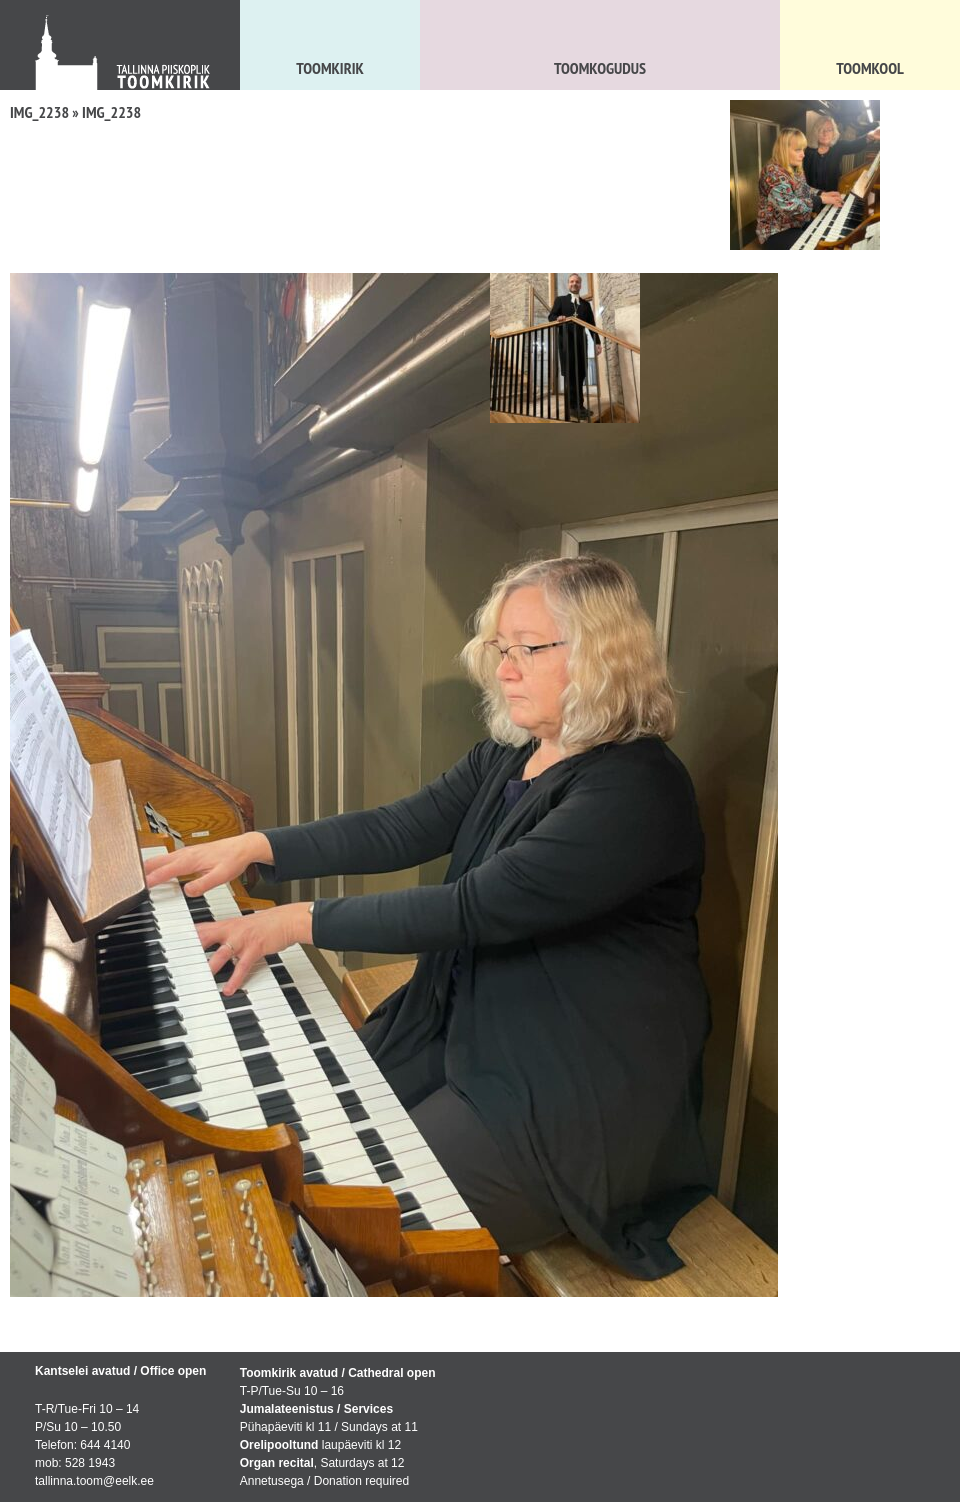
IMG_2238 (39, 112)
